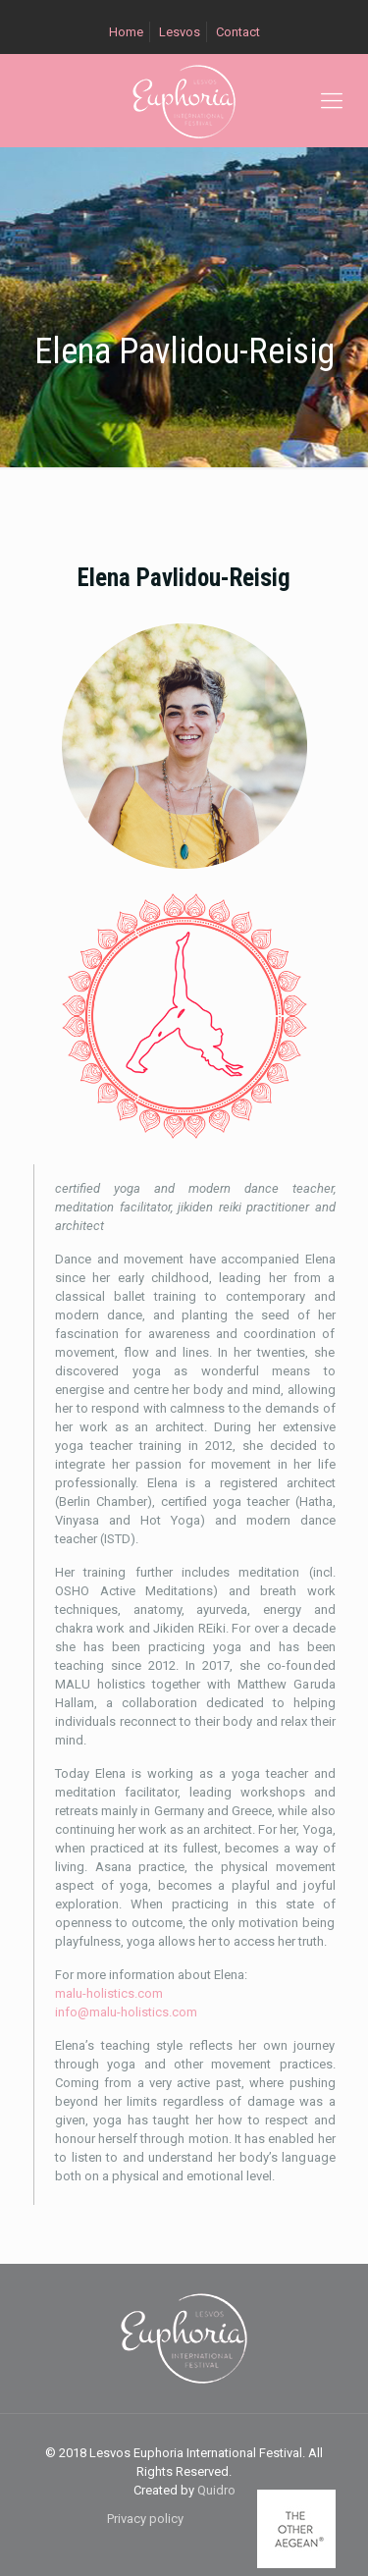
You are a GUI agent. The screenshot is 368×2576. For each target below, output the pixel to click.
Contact (238, 32)
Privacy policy (145, 2518)
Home (126, 32)
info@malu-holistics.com (126, 2012)
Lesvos (179, 32)
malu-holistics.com (109, 1993)
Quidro (216, 2490)
